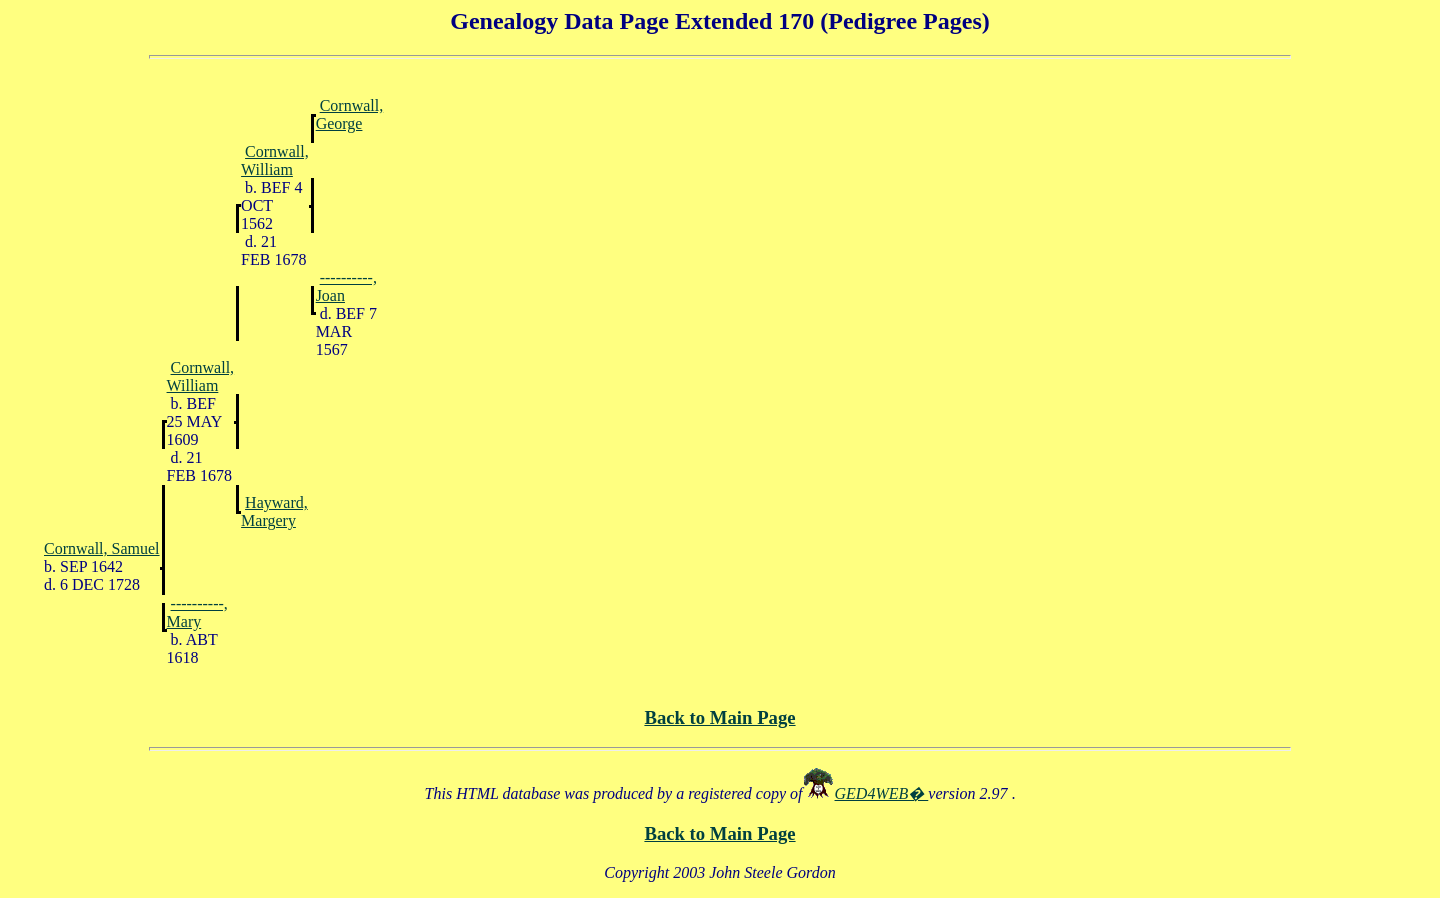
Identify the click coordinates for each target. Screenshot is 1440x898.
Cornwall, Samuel (102, 548)
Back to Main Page (719, 717)
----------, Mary (197, 612)
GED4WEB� (882, 793)
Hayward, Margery (274, 511)
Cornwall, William (275, 160)
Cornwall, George (350, 114)
